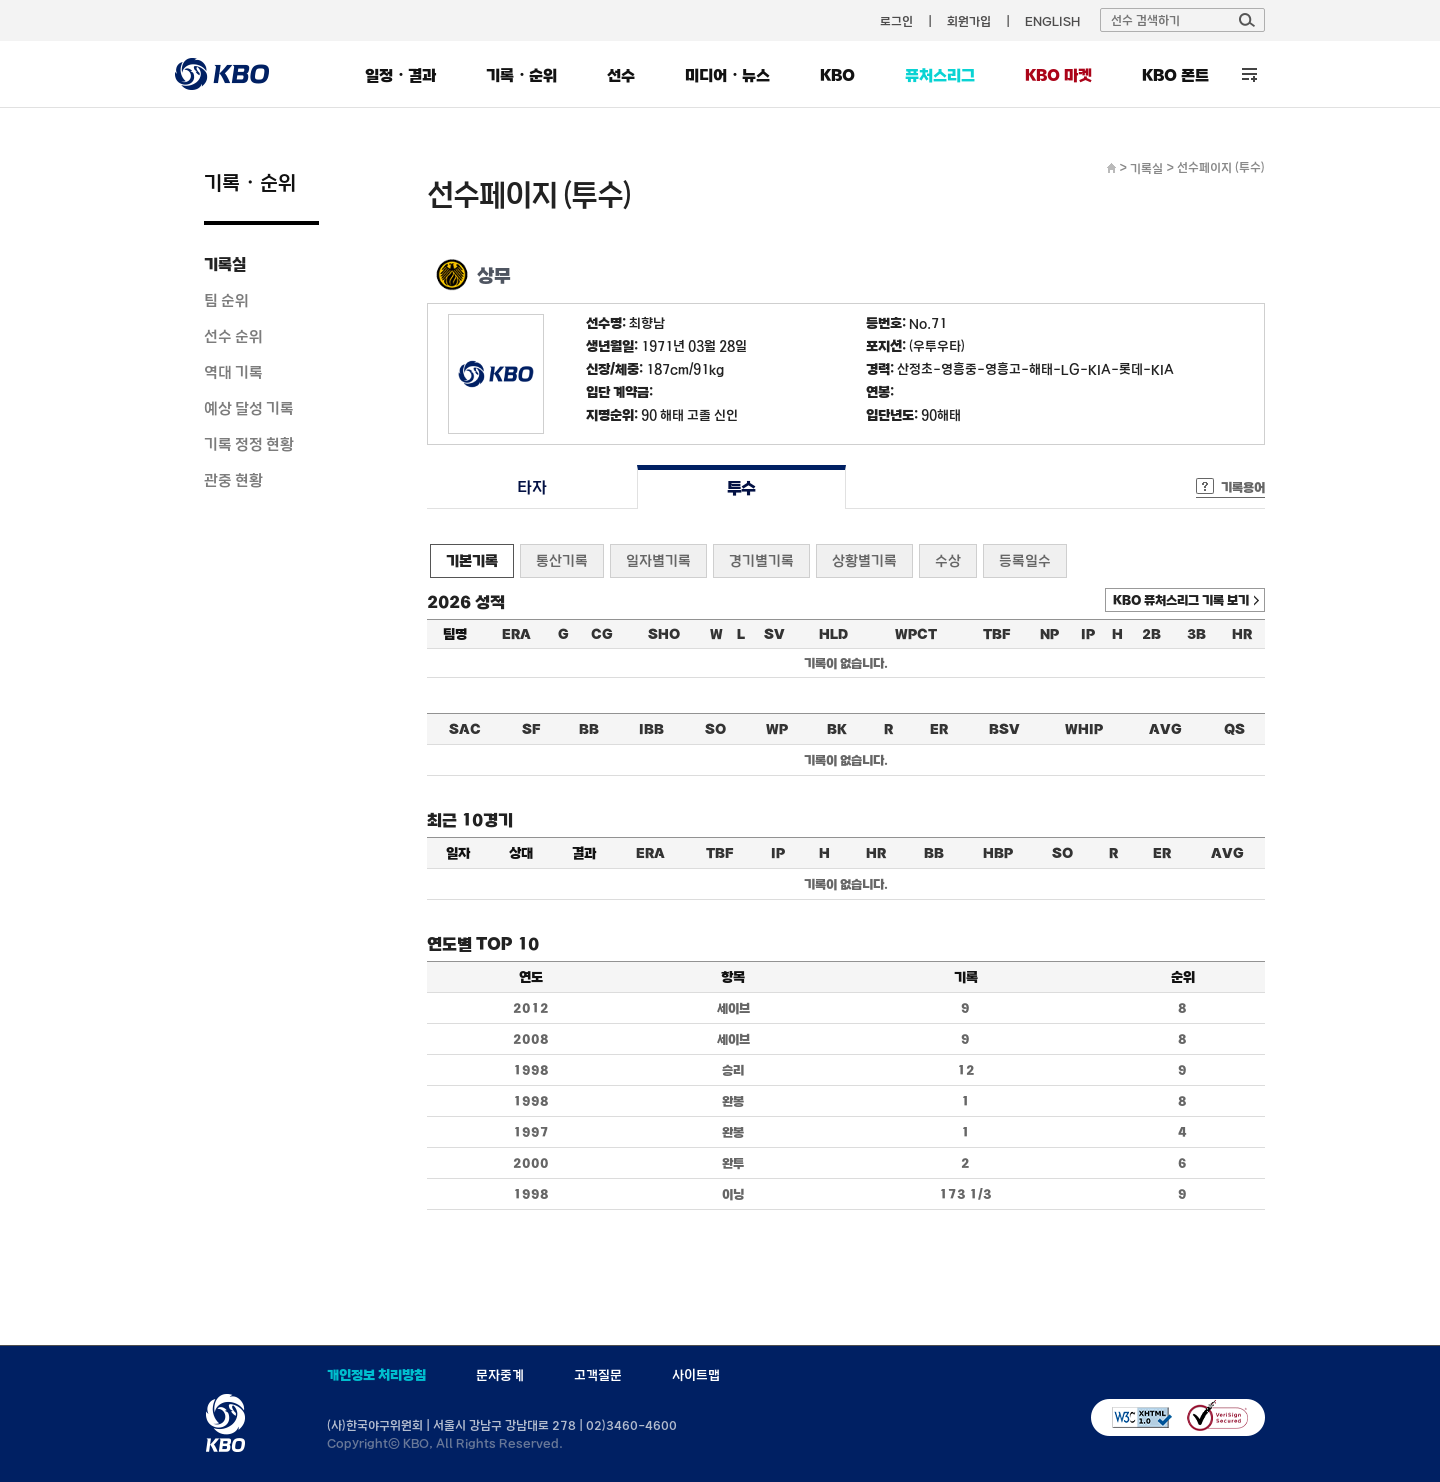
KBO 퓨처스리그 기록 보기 (1181, 600)
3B (1196, 634)
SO (715, 729)
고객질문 (598, 1375)
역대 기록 (233, 372)
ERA (516, 634)
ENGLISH (1052, 21)
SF (531, 729)
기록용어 (1243, 487)
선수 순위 (233, 336)
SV (774, 634)
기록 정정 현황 (249, 444)
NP (1049, 634)
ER (939, 729)
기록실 (225, 264)
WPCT (916, 634)
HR (1242, 634)
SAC (465, 729)
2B (1151, 634)
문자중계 (500, 1375)
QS (1234, 729)
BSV (1004, 729)
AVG (1165, 729)
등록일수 (1025, 560)
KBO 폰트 (1175, 75)
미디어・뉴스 (727, 75)
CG (602, 634)
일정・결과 (400, 75)
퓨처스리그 (940, 75)
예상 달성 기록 (249, 408)
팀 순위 (226, 300)
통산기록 (562, 560)
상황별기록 (864, 560)
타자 (531, 487)
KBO (837, 75)
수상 (948, 560)
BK (837, 729)
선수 (621, 75)
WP (777, 729)
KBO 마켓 (1058, 75)
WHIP (1084, 729)
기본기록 (472, 560)
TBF (996, 634)
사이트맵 (696, 1375)
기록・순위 (521, 75)
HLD (833, 634)
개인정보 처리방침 (376, 1375)
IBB (651, 729)
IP (1088, 634)
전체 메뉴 (1249, 74)
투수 (741, 487)
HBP (998, 853)
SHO (664, 634)
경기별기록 (761, 560)
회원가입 (969, 21)
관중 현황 (233, 480)
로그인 (896, 21)
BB (589, 729)
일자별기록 (658, 560)
